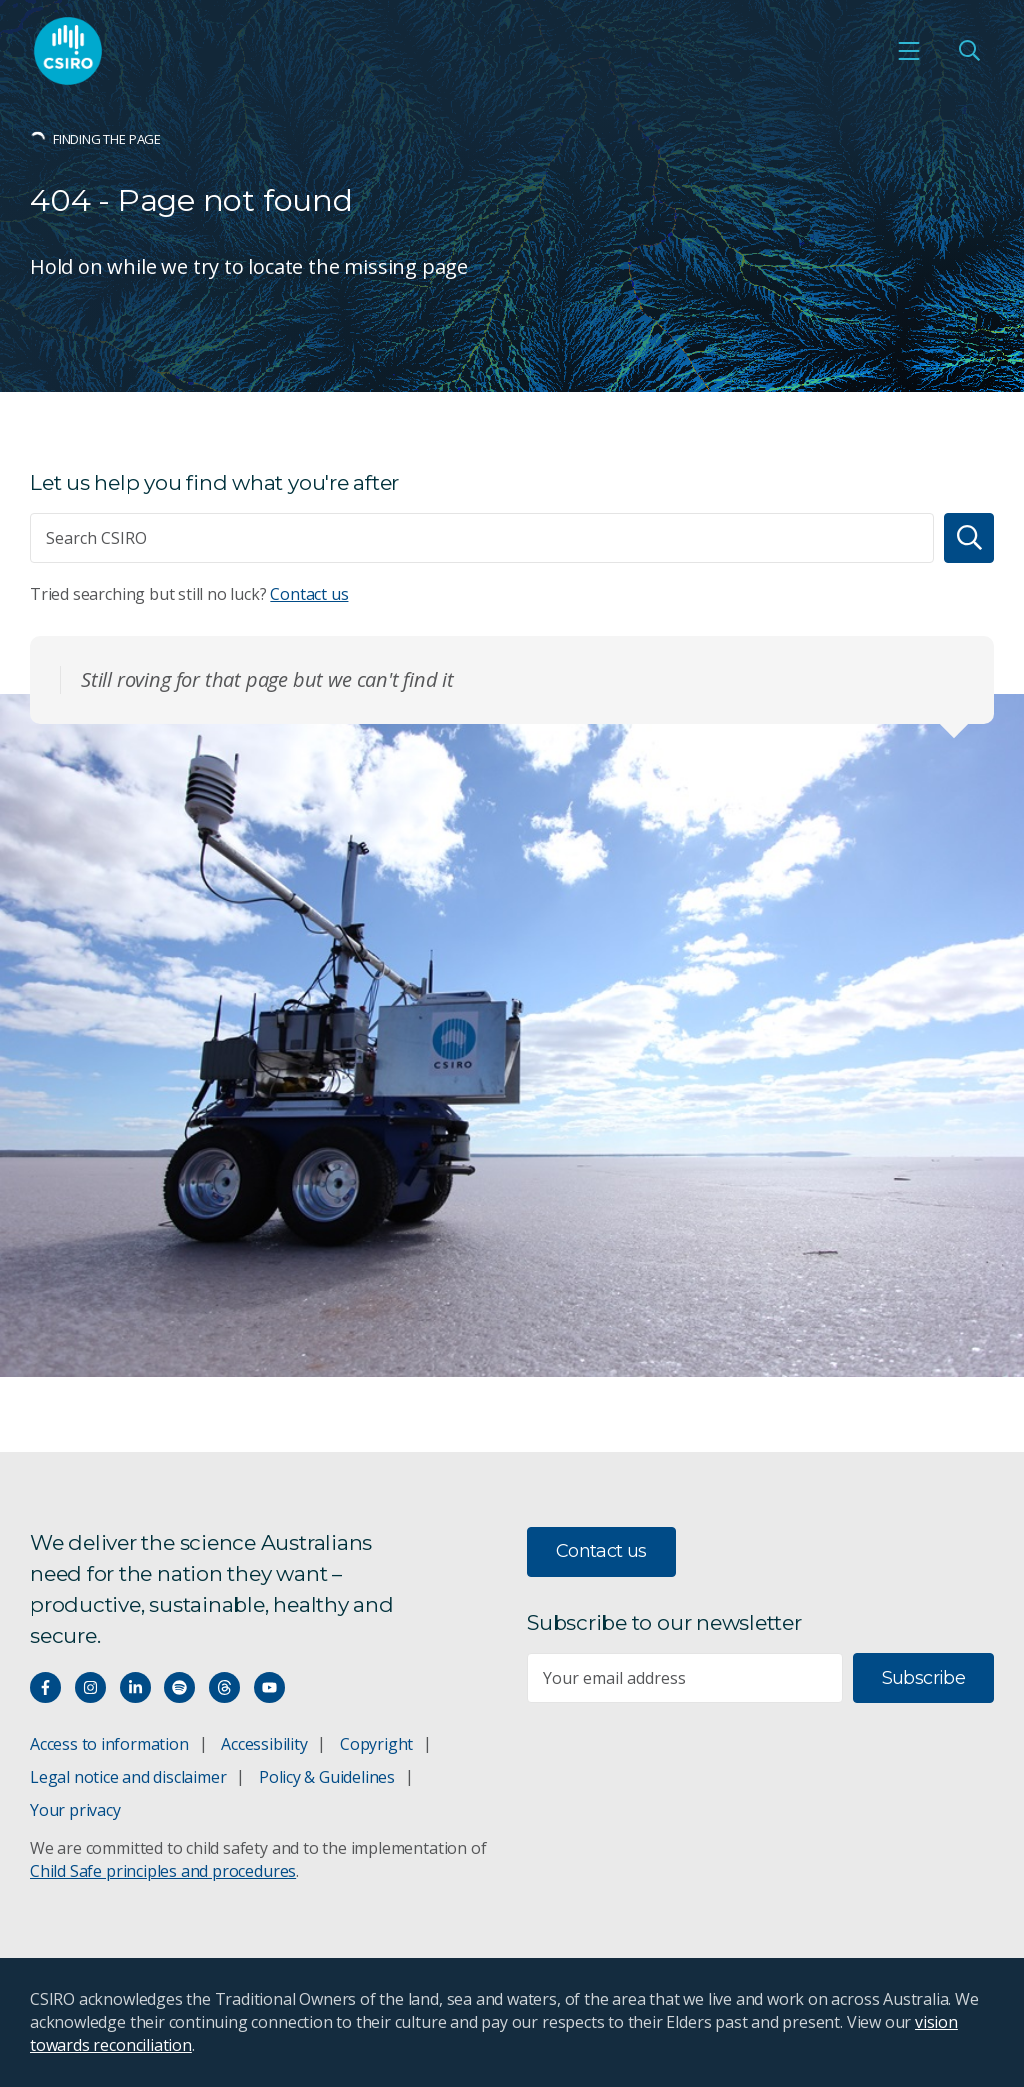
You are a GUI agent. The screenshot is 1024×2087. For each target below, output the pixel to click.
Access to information (109, 1744)
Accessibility (264, 1744)
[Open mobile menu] (909, 51)
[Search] (969, 538)
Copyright (376, 1744)
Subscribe (923, 1678)
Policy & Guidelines (327, 1777)
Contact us (309, 594)
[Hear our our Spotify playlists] (179, 1687)
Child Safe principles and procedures (163, 1871)
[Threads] (224, 1687)
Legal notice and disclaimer (128, 1777)
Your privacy (75, 1810)
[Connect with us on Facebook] (45, 1687)
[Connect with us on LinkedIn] (135, 1687)
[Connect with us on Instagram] (90, 1687)
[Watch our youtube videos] (269, 1687)
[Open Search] (969, 51)
